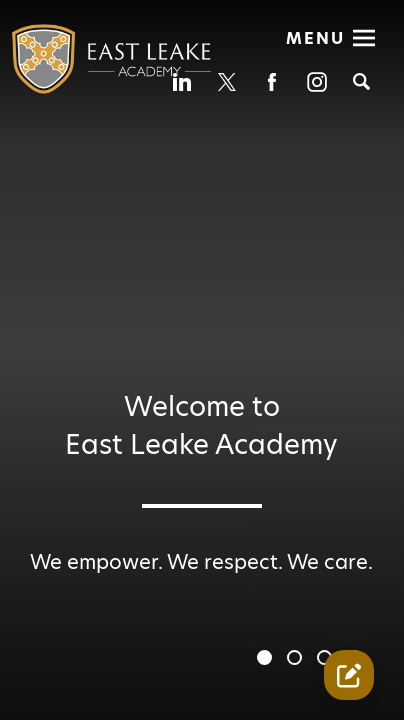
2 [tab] (297, 660)
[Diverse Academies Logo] (99, 69)
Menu (315, 38)
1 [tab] (267, 660)
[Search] (361, 81)
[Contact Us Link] (349, 675)
